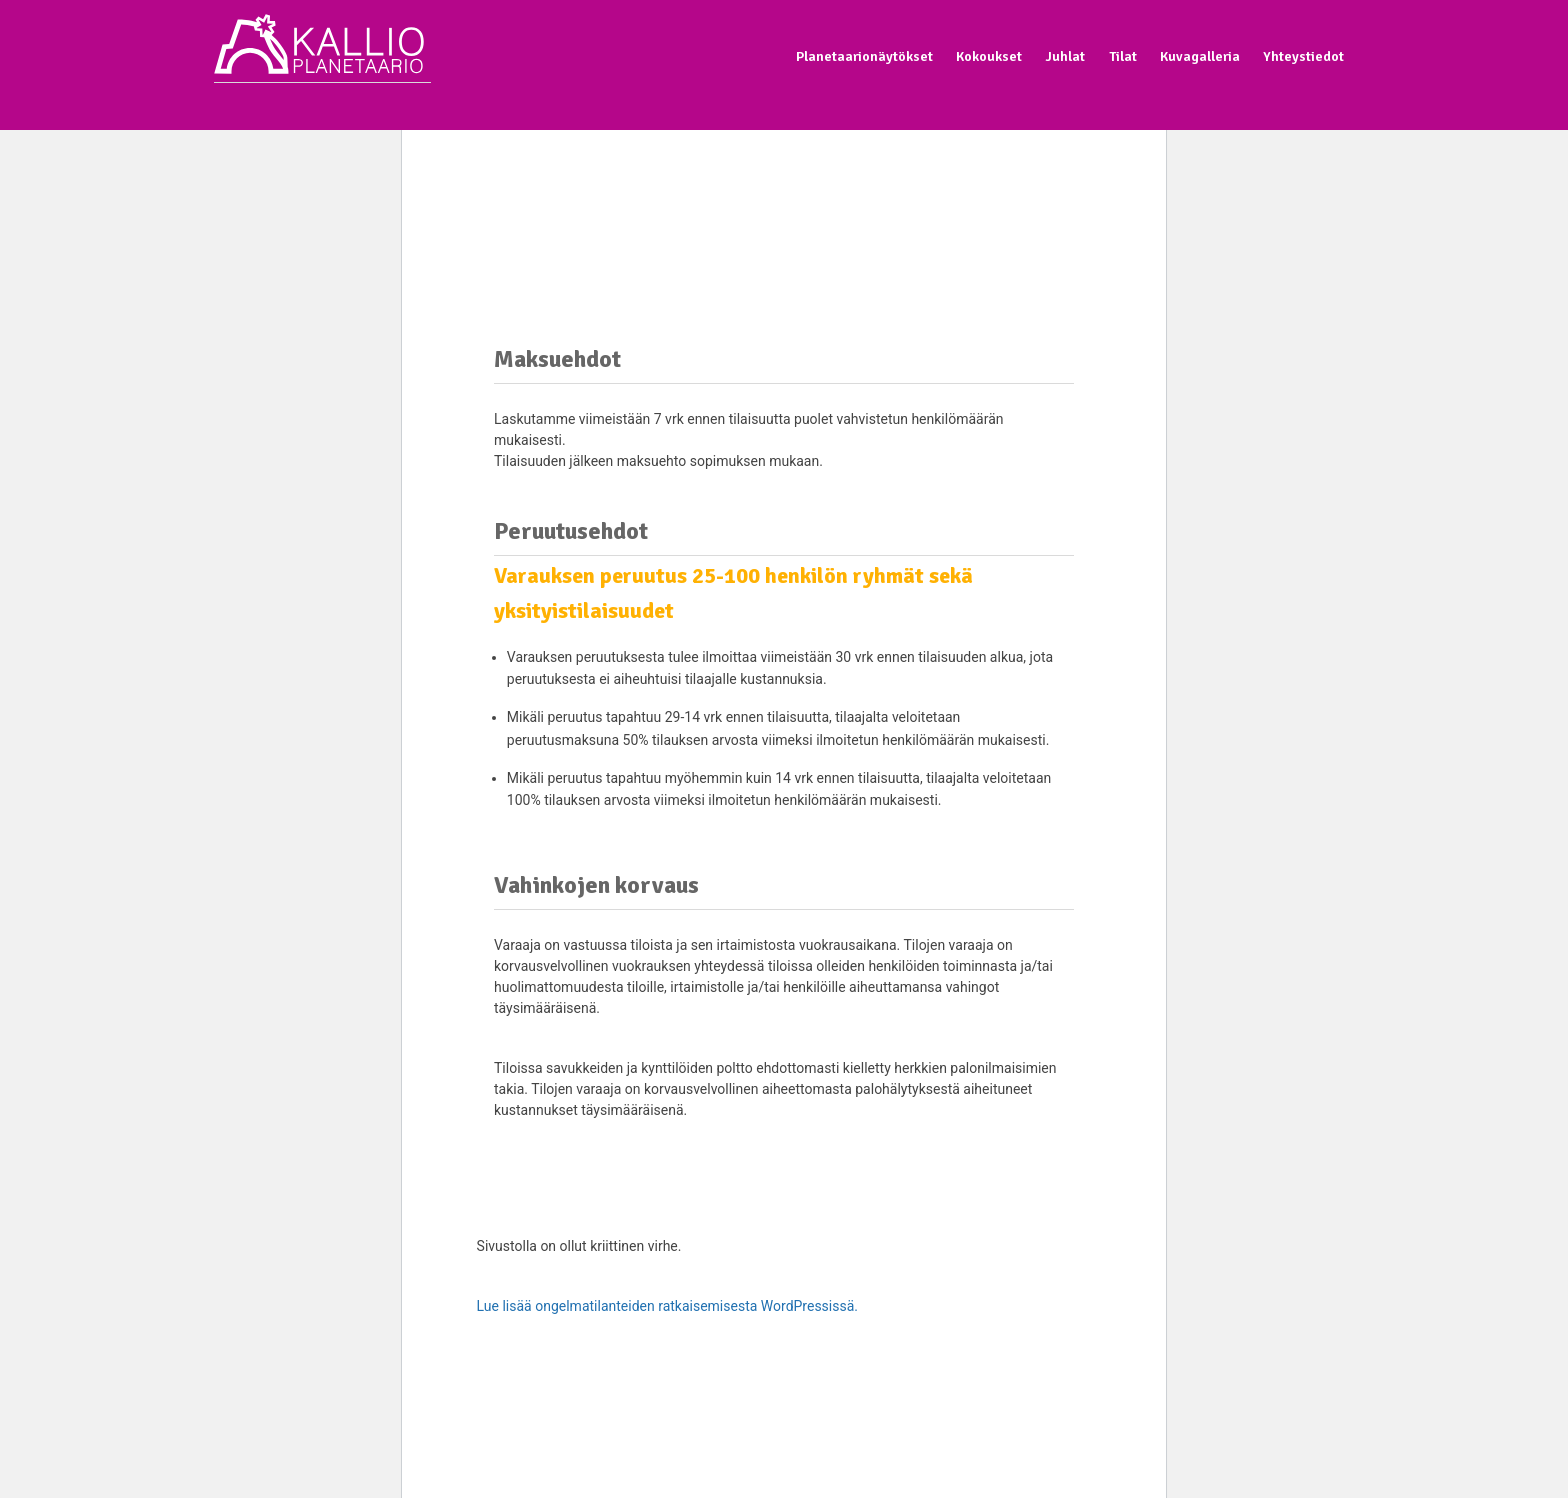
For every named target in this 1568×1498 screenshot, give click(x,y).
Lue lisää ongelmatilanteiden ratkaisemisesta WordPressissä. (667, 1306)
